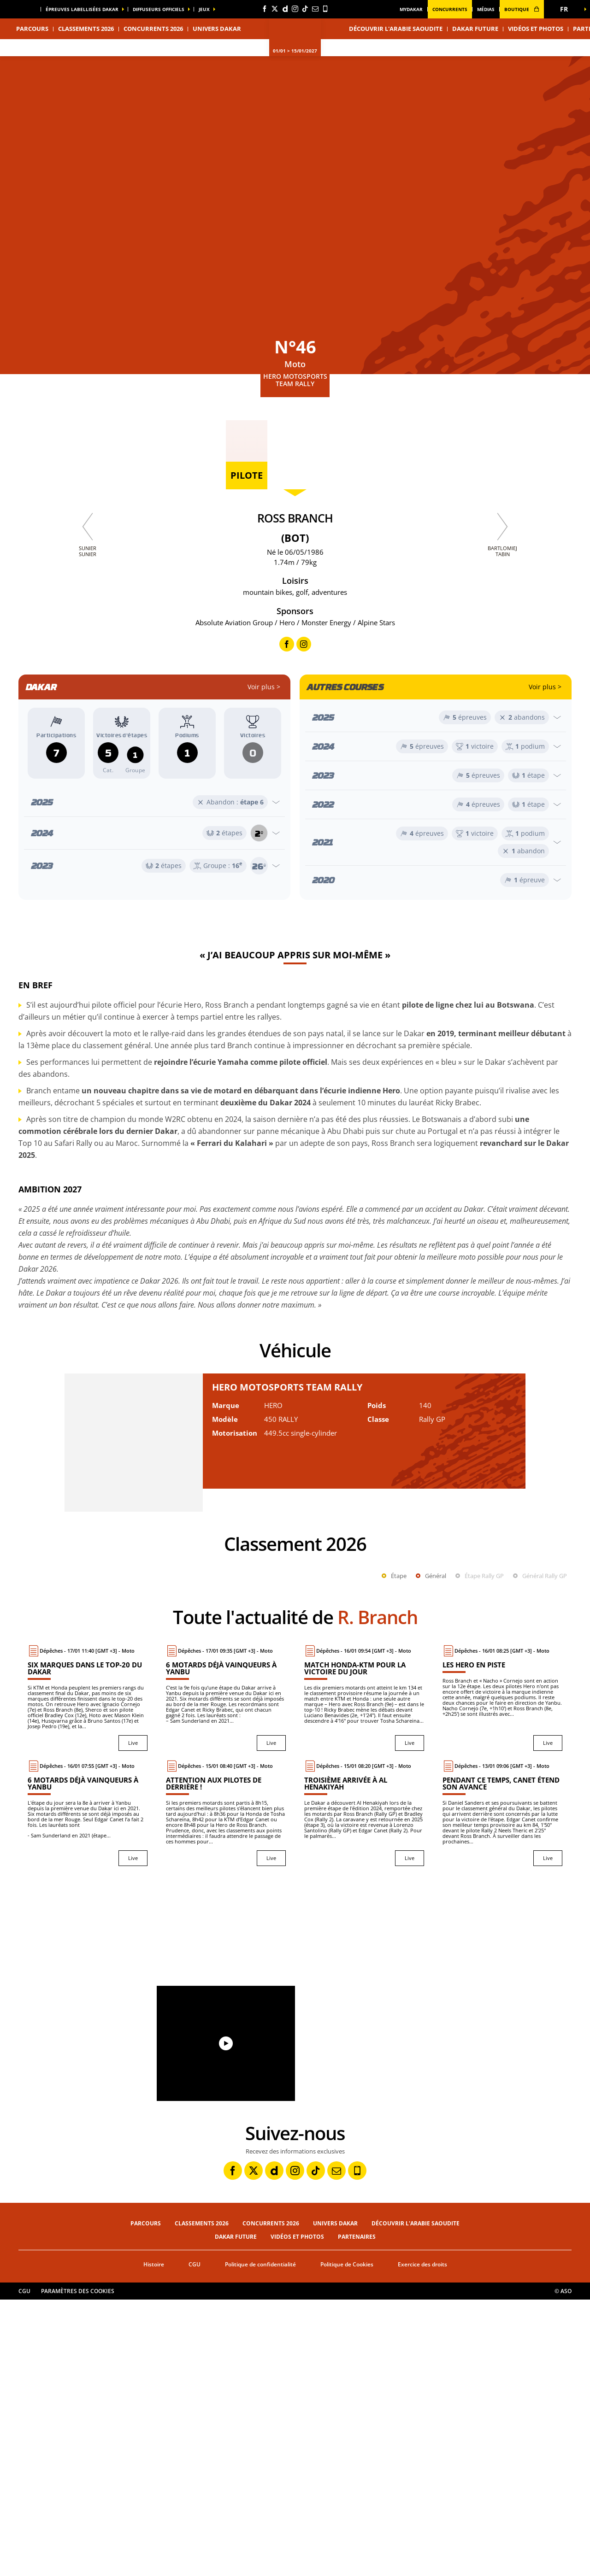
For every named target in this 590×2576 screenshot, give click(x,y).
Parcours (145, 2500)
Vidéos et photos (535, 28)
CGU (195, 2541)
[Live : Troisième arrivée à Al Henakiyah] (364, 2089)
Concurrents (449, 9)
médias (486, 9)
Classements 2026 (86, 28)
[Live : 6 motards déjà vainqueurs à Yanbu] (226, 1974)
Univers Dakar (335, 2500)
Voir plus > (264, 686)
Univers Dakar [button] (217, 28)
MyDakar (411, 9)
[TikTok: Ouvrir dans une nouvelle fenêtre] (305, 9)
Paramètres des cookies (77, 2567)
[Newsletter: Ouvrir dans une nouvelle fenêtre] (315, 9)
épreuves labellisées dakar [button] (82, 9)
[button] (567, 9)
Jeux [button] (204, 9)
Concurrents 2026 (153, 28)
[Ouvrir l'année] (154, 802)
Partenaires (357, 2513)
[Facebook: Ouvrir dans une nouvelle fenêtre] (264, 9)
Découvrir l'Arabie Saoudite (395, 28)
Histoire (153, 2541)
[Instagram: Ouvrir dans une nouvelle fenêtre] (295, 9)
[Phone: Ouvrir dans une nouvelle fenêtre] (325, 9)
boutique (521, 9)
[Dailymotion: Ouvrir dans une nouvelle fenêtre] (285, 9)
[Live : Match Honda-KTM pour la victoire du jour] (364, 1974)
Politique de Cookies (346, 2541)
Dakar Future (475, 28)
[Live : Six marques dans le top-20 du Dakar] (87, 1974)
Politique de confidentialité (260, 2541)
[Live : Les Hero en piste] (502, 1974)
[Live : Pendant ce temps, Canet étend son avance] (502, 2089)
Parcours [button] (32, 28)
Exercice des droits (422, 2541)
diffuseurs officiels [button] (158, 9)
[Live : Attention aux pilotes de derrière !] (226, 2089)
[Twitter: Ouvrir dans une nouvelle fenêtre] (274, 9)
